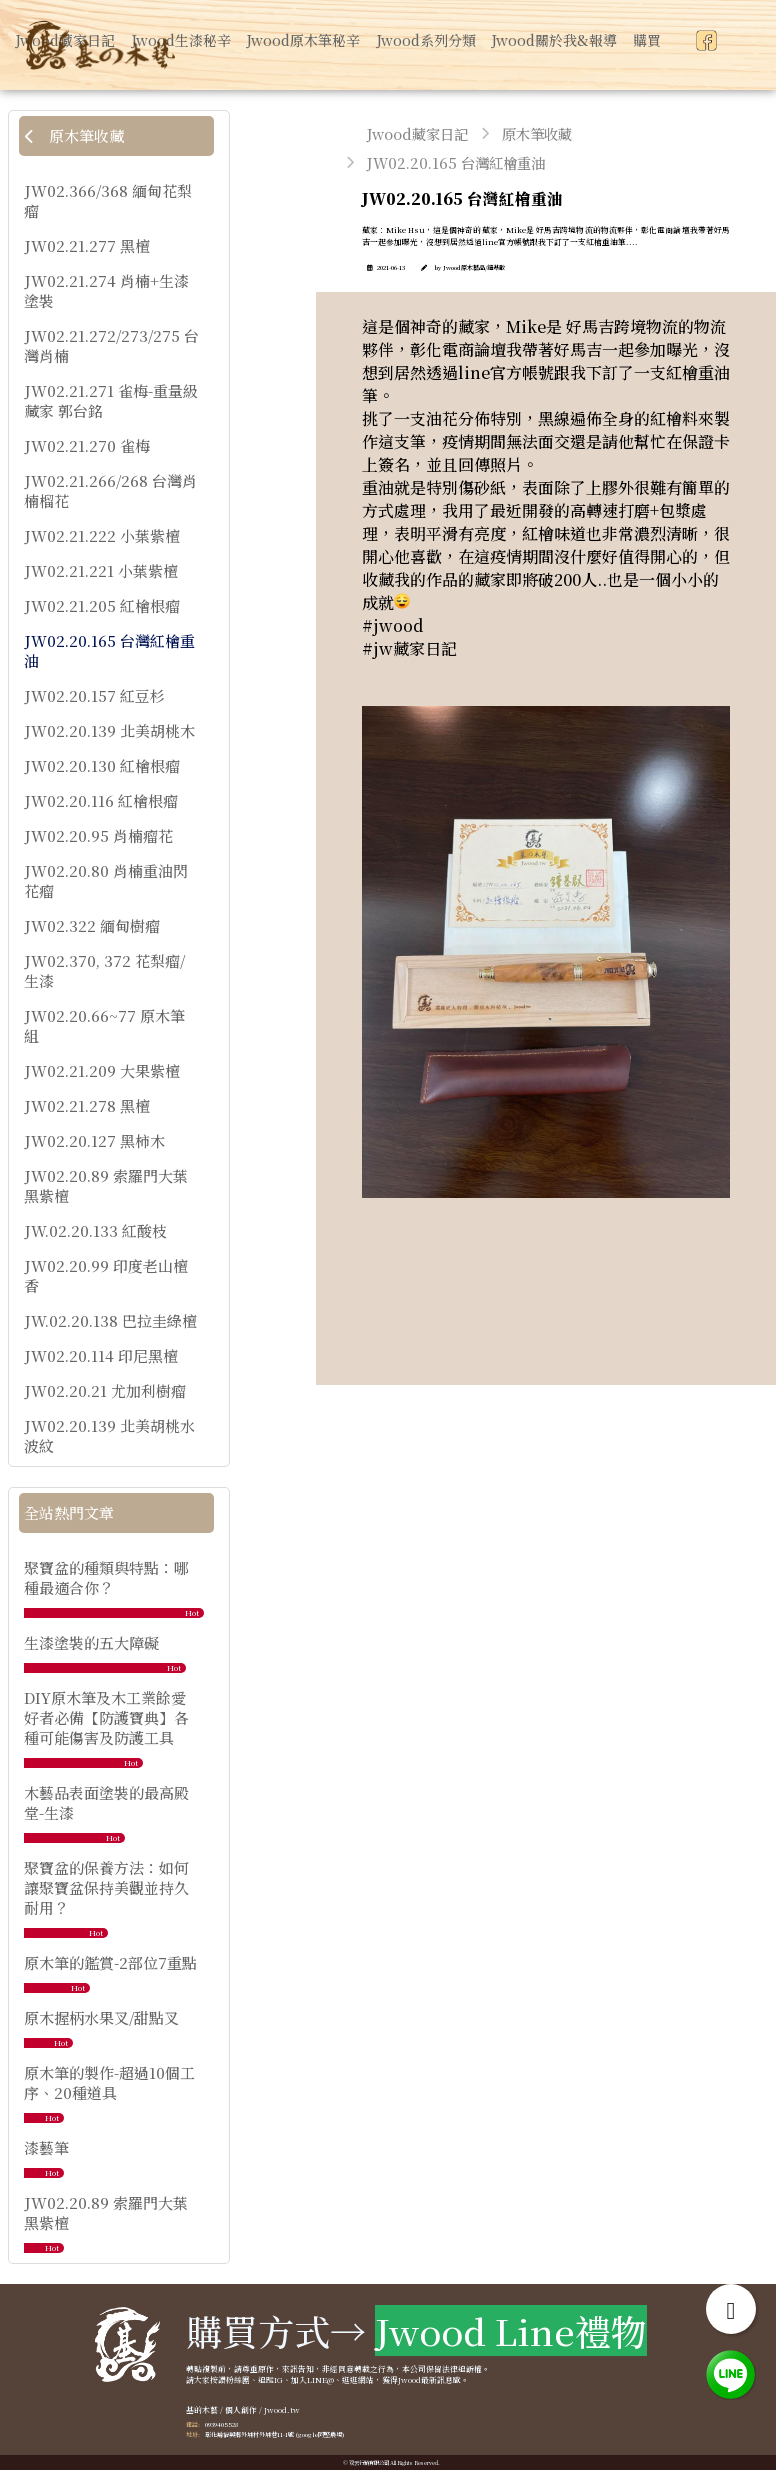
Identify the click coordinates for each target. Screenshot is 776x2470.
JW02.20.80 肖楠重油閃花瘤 (106, 881)
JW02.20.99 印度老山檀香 (106, 1276)
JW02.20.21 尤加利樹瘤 (105, 1391)
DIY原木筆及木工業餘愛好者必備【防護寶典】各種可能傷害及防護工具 (106, 1717)
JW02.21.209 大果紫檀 (102, 1071)
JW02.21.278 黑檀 (87, 1106)
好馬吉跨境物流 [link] (622, 326)
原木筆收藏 (74, 135)
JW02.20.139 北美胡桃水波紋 (109, 1436)
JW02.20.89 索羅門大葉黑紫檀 (106, 1186)
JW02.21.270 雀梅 (87, 446)
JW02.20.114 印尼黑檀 (101, 1356)
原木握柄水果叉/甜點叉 (101, 2017)
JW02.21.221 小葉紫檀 (101, 571)
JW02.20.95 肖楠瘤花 (98, 836)
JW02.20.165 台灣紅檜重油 (109, 651)
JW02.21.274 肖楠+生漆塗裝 (106, 291)
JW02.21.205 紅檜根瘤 (102, 606)
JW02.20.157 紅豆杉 (94, 696)
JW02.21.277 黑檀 (87, 246)
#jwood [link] (392, 625)
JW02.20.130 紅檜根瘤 (102, 766)
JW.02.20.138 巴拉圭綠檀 (110, 1321)
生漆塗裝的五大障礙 (91, 1642)
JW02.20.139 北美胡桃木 (109, 731)
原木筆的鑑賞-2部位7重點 (110, 1962)
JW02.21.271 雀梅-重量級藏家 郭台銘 (111, 401)
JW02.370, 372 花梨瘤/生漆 (104, 971)
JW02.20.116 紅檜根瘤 (101, 801)
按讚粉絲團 (230, 2379)
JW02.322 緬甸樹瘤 (92, 926)
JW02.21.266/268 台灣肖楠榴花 (110, 491)
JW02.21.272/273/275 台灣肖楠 (111, 346)
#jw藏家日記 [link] (409, 648)
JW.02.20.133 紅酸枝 (95, 1231)
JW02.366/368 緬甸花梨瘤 (108, 201)
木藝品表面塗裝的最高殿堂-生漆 (106, 1802)
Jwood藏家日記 (417, 133)
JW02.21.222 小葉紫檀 (102, 536)
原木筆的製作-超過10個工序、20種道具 (109, 2082)
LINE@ (320, 2379)
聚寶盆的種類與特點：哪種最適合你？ (106, 1577)
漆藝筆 (46, 2147)
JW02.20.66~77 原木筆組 (104, 1026)
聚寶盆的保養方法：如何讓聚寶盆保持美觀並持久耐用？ (106, 1887)
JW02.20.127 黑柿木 (94, 1141)
